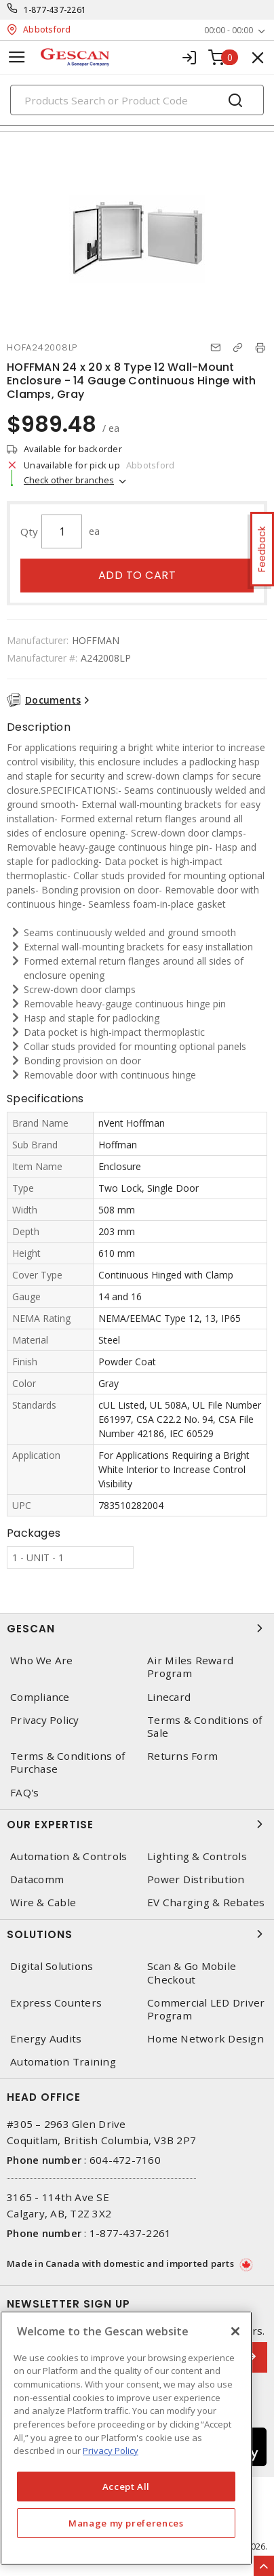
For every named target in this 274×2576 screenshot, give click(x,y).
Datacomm (37, 1879)
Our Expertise (137, 1824)
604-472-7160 (125, 2160)
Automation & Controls (68, 1856)
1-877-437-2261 (55, 10)
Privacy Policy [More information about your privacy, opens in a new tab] (110, 2450)
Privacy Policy (44, 1720)
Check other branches (69, 480)
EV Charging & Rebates (206, 1902)
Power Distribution (196, 1879)
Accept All (126, 2486)
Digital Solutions (51, 1966)
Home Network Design (205, 2038)
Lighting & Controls (197, 1856)
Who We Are (41, 1660)
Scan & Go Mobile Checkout (191, 1973)
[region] (126, 2438)
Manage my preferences (126, 2523)
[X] (235, 2331)
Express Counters (56, 2002)
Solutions (137, 1934)
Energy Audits (45, 2038)
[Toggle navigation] (17, 57)
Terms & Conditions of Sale (204, 1726)
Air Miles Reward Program (190, 1667)
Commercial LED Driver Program (206, 2009)
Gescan (137, 1628)
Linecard (169, 1697)
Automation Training (63, 2061)
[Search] (137, 100)
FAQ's (24, 1792)
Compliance (40, 1697)
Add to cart (137, 575)
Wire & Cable (43, 1902)
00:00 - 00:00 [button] (228, 30)
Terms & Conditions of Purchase (67, 1762)
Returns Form (182, 1756)
